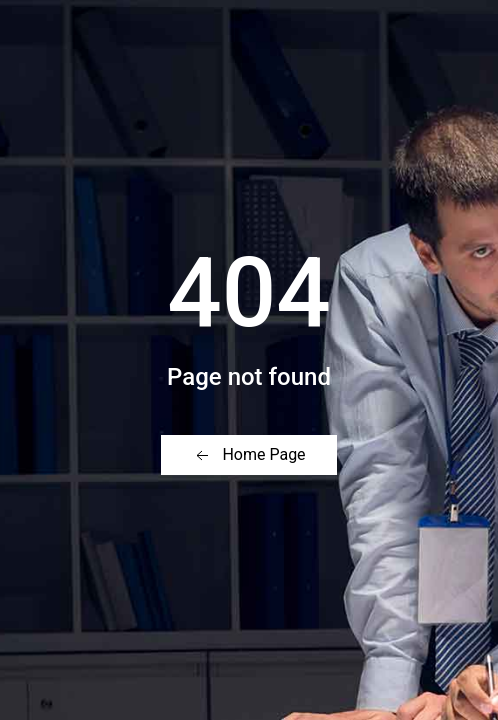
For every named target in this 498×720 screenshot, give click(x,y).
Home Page (248, 455)
